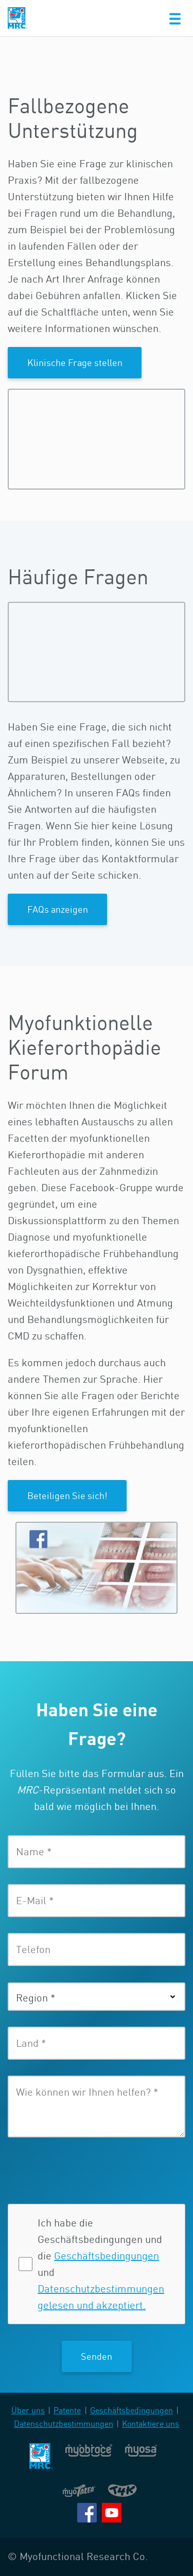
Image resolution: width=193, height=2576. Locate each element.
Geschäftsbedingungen (106, 2255)
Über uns (28, 2410)
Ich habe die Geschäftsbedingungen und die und (101, 2263)
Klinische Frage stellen (74, 362)
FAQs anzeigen (57, 909)
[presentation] (79, 2168)
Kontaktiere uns (150, 2423)
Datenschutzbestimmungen (63, 2423)
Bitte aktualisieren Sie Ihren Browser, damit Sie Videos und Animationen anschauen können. (96, 439)
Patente (67, 2410)
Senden (96, 2356)
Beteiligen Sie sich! (67, 1495)
